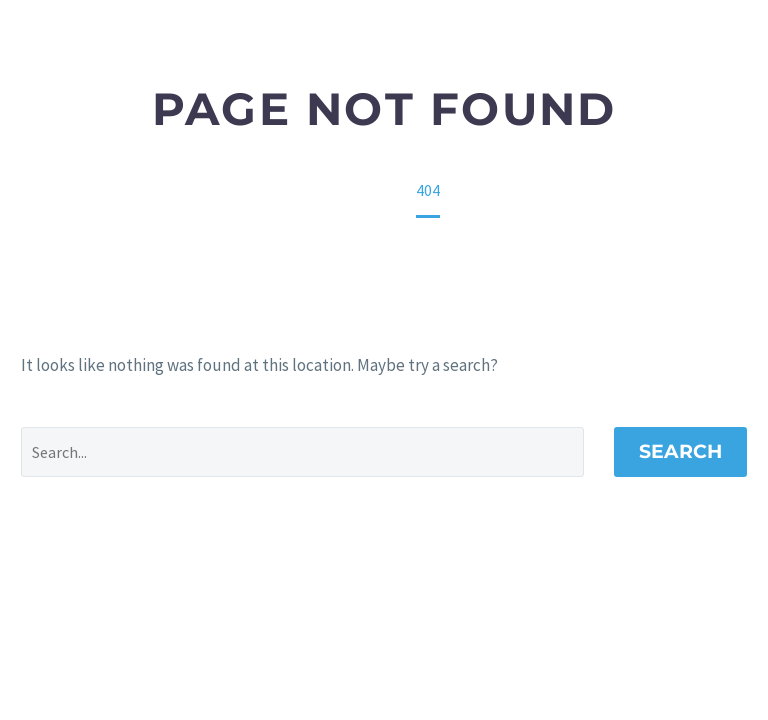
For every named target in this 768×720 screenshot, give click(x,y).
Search (680, 451)
